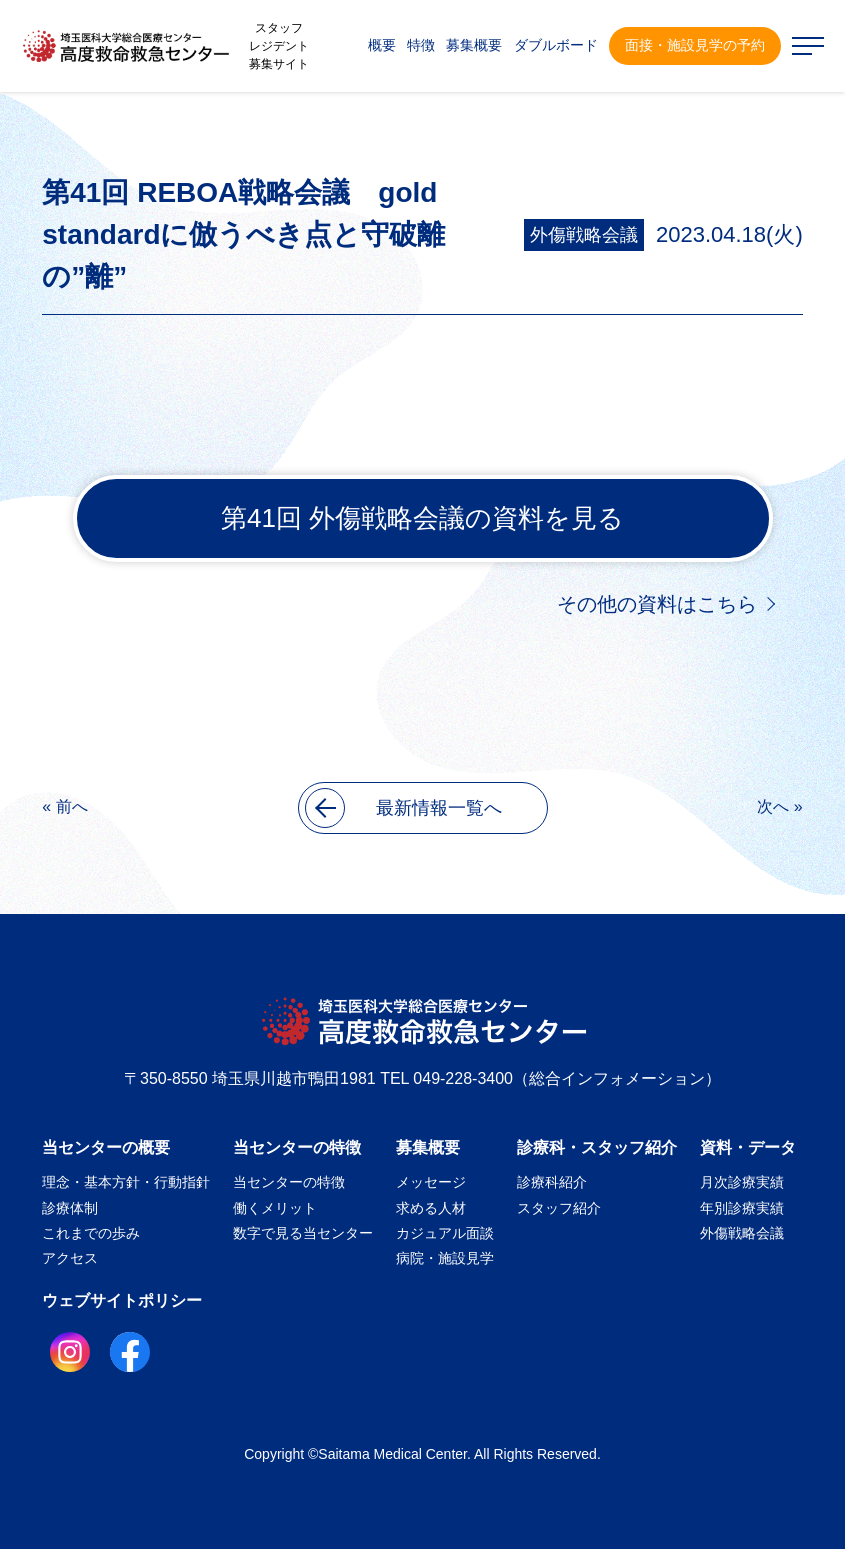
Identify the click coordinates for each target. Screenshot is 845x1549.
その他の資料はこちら (657, 604)
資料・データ (748, 1147)
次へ (773, 806)
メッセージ (431, 1182)
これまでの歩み (91, 1233)
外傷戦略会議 (584, 235)
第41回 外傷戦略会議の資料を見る (422, 518)
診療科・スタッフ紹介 (597, 1147)
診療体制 (70, 1208)
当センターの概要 (106, 1147)
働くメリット (275, 1208)
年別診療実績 (742, 1208)
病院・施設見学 (445, 1258)
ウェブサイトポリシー (122, 1300)
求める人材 (431, 1208)
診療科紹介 (552, 1182)
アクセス (70, 1258)
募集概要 (428, 1147)
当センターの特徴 (297, 1147)
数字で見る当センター (303, 1233)
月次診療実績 (742, 1182)
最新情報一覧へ (403, 808)
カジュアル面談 (445, 1233)
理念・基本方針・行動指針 (126, 1182)
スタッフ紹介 (559, 1208)
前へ (72, 806)
